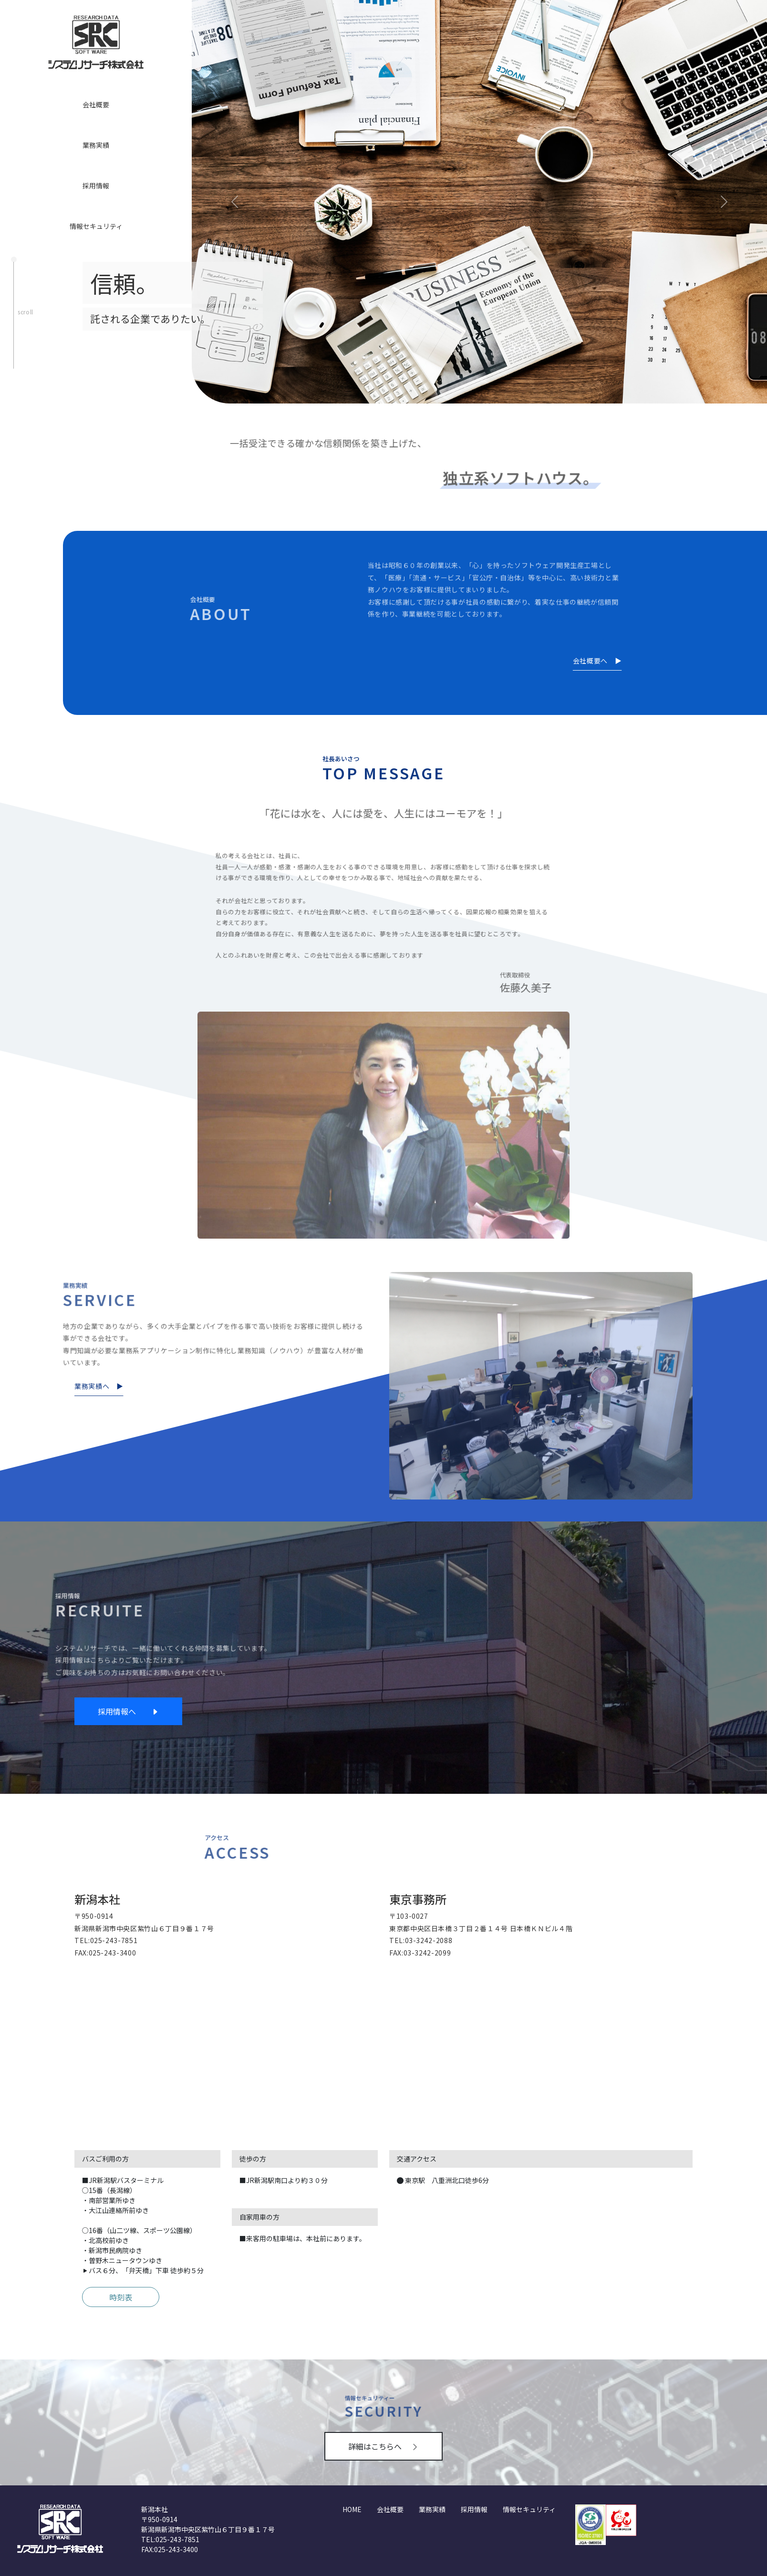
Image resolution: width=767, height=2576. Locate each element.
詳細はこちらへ (383, 2446)
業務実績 (96, 145)
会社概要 (96, 104)
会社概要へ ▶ (597, 660)
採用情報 (96, 185)
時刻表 (120, 2297)
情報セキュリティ (96, 226)
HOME (352, 2509)
